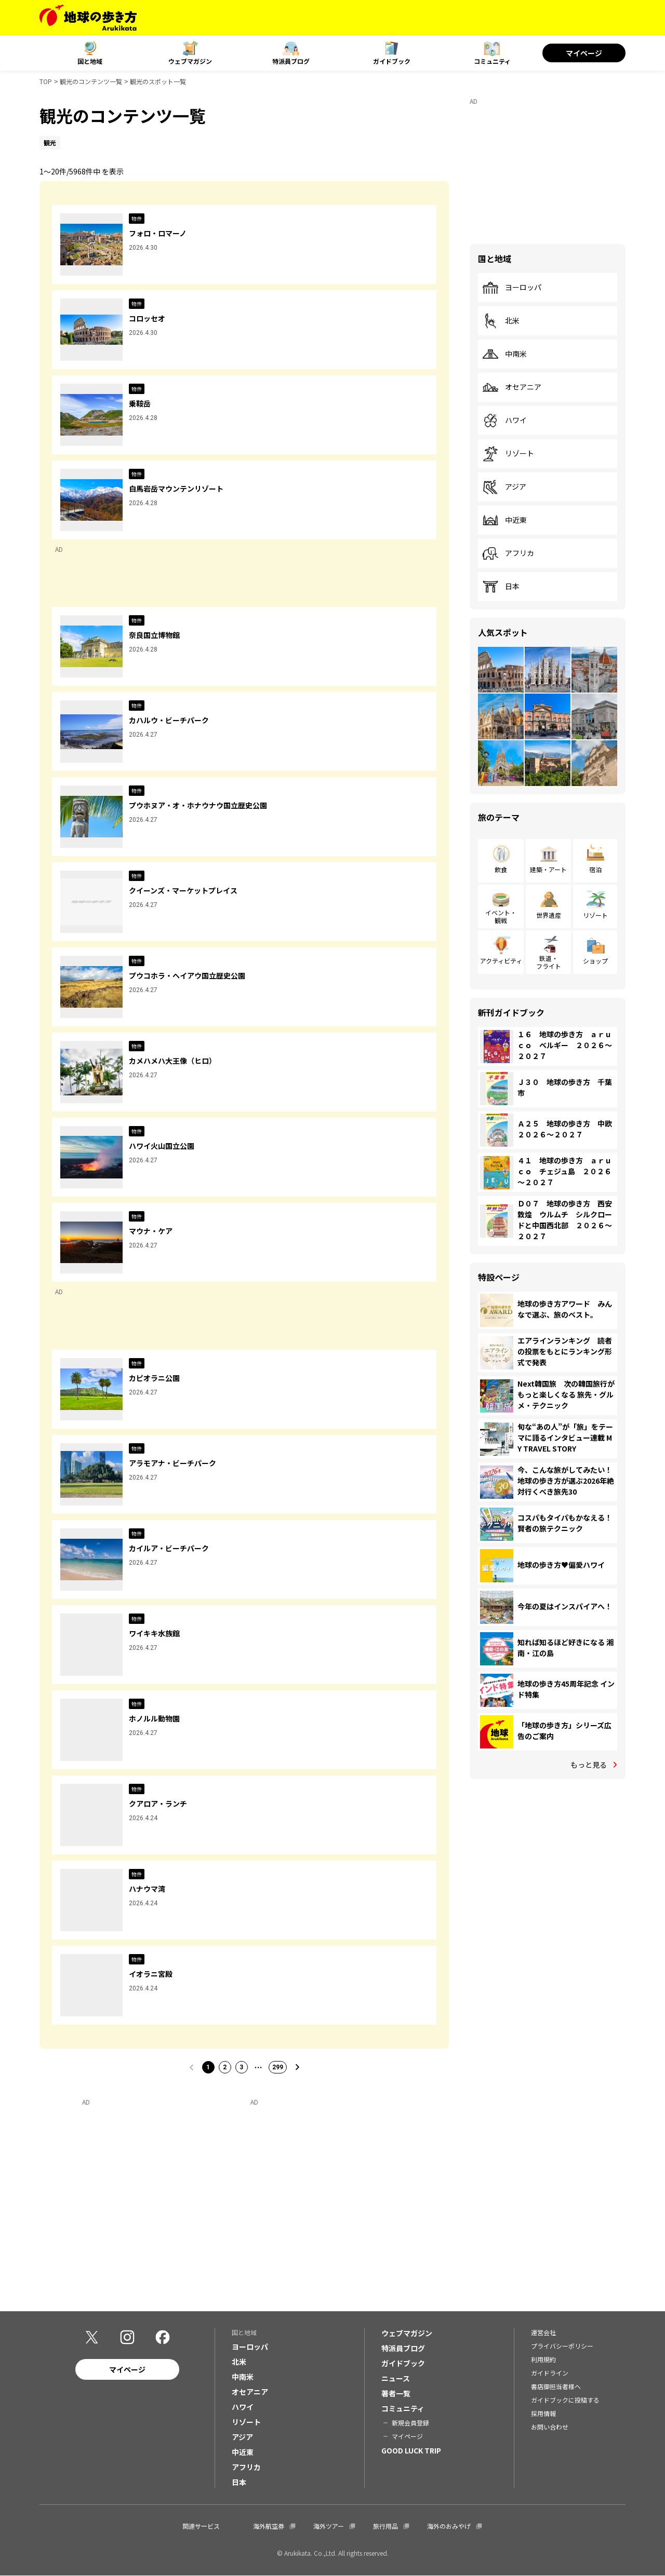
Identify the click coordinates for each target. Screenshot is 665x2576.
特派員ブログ (291, 61)
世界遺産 (548, 915)
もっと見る (588, 1764)
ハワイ (504, 420)
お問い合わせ (549, 2426)
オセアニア (511, 387)
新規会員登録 (410, 2422)
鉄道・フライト (548, 962)
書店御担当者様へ (556, 2386)
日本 (501, 586)
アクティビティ (501, 960)
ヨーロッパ (511, 287)
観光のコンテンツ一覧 (91, 81)
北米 (501, 321)
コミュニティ (492, 61)
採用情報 (543, 2413)
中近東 (504, 520)
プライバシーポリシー (562, 2345)
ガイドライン (549, 2372)
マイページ (584, 53)
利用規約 (543, 2359)
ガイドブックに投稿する (565, 2399)
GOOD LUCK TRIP (411, 2450)
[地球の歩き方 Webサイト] (88, 18)
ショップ (595, 960)
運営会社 (543, 2332)
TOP (45, 81)
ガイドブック (391, 61)
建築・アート (548, 869)
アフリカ (508, 553)
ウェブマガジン (190, 61)
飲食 (501, 869)
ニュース (395, 2378)
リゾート (508, 453)
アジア (504, 487)
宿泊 (595, 869)
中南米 (504, 354)
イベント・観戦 (500, 916)
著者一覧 (395, 2393)
